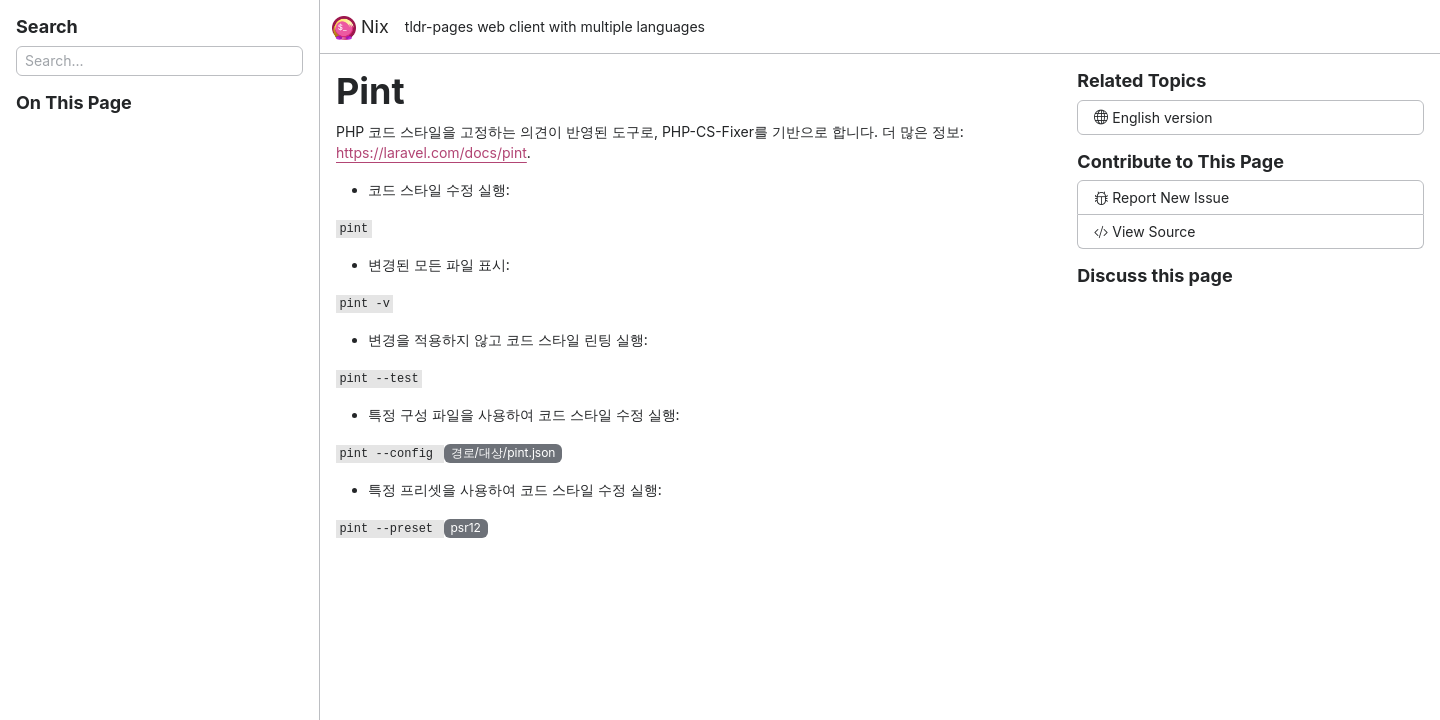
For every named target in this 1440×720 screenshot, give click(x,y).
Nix (360, 28)
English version (1153, 117)
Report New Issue (1161, 197)
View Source (1144, 231)
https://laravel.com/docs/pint (431, 152)
